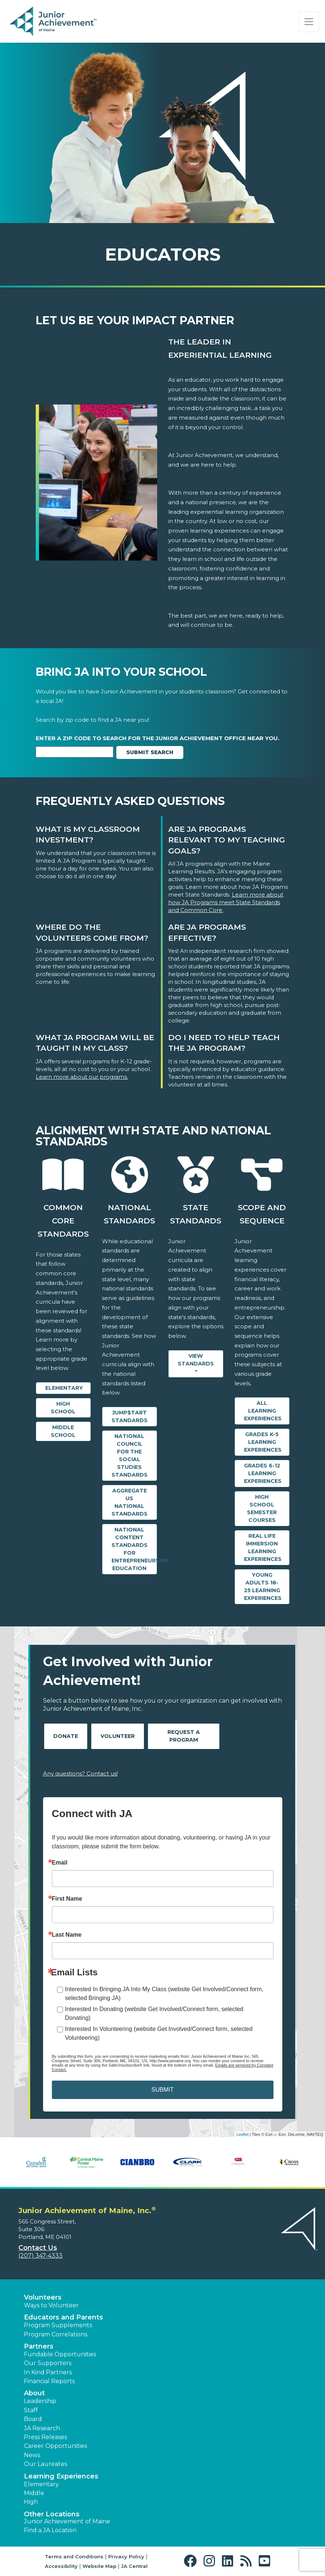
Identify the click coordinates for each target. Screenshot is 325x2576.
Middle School (63, 1431)
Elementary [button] (41, 2484)
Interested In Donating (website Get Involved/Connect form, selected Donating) (154, 2013)
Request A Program (183, 1736)
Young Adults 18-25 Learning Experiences (263, 1586)
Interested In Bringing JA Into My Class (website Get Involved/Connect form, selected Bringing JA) (164, 1993)
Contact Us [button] (37, 2247)
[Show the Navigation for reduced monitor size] (308, 21)
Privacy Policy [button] (126, 2556)
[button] (192, 2561)
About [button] (34, 2393)
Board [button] (33, 2419)
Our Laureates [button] (45, 2463)
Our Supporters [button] (47, 2363)
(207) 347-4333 (40, 2255)
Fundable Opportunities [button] (60, 2354)
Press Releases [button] (45, 2437)
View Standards (196, 1360)
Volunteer (117, 1736)
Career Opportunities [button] (55, 2445)
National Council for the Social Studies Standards (130, 1455)
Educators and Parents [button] (63, 2317)
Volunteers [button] (42, 2297)
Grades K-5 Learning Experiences (263, 1442)
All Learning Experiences (263, 1411)
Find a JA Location (50, 2530)
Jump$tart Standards (130, 1416)
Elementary (64, 1388)
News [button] (32, 2455)
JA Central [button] (134, 2566)
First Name (67, 1899)
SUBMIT (162, 2089)
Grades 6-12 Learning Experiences (263, 1473)
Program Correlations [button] (55, 2334)
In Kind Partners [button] (48, 2372)
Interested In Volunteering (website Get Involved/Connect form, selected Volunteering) (159, 2033)
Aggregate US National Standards (130, 1502)
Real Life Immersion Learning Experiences (263, 1547)
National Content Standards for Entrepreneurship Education (134, 1549)
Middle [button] (34, 2493)
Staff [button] (31, 2410)
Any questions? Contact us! (80, 1773)
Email (60, 1863)
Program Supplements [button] (58, 2325)
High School (63, 1407)
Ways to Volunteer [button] (51, 2305)
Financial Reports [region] (49, 2381)
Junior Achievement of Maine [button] (67, 2521)
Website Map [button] (99, 2566)
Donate (65, 1736)
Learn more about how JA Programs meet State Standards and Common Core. (225, 902)
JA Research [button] (42, 2428)
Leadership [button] (40, 2400)
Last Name (67, 1935)
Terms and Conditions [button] (74, 2556)
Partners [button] (38, 2346)
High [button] (31, 2501)
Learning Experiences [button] (61, 2476)
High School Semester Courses (262, 1508)
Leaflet (242, 2134)
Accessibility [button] (61, 2566)
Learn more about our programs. (82, 1076)
